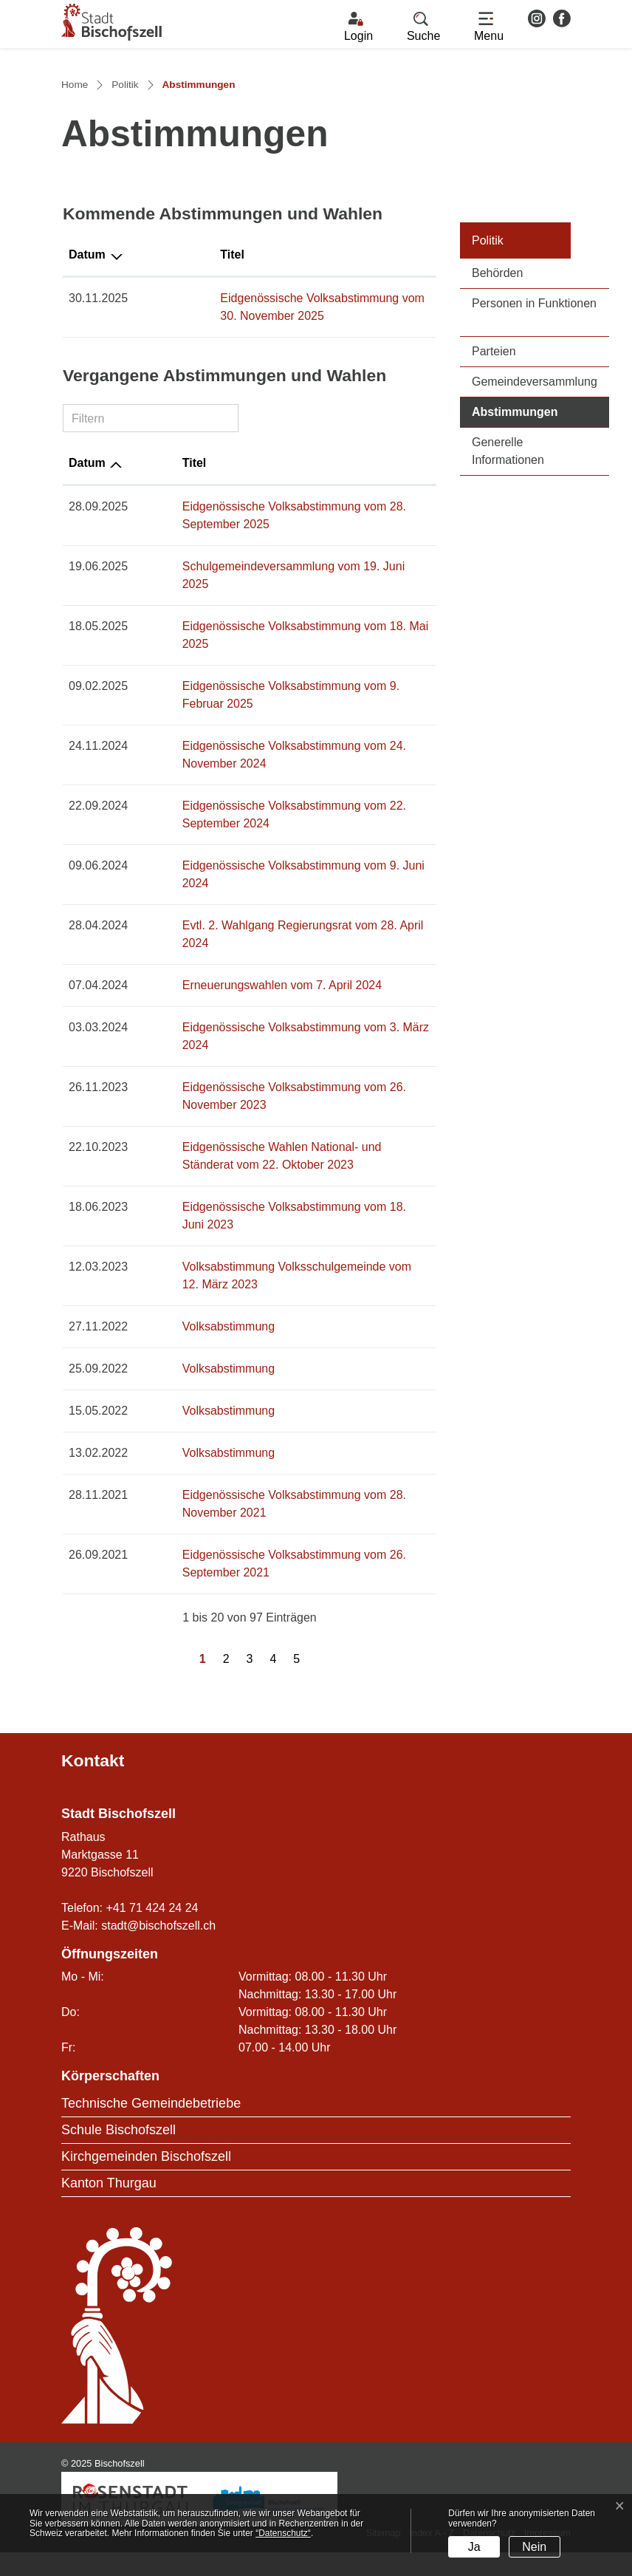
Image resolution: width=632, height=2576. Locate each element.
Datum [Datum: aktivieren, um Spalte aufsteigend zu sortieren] (87, 593)
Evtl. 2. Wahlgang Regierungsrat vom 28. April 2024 (279, 1003)
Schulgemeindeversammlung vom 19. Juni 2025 (270, 697)
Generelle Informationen (508, 582)
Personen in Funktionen (534, 434)
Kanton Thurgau (109, 2207)
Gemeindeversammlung (534, 512)
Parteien (494, 482)
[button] (423, 27)
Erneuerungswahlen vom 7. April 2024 (243, 1045)
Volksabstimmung (190, 1351)
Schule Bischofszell (118, 2154)
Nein (534, 2547)
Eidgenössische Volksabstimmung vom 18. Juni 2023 (283, 1249)
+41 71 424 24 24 (152, 1931)
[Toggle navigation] (489, 27)
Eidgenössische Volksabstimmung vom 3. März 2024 (282, 1087)
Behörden (497, 403)
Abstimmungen (540, 541)
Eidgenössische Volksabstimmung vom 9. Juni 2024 (280, 960)
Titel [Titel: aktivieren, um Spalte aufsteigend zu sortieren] (156, 385)
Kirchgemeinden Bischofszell (146, 2180)
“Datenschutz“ (283, 2533)
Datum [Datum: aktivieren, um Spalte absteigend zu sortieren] (87, 385)
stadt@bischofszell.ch (158, 1949)
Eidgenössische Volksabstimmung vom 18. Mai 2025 (282, 739)
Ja (474, 2547)
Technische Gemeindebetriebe (151, 2127)
